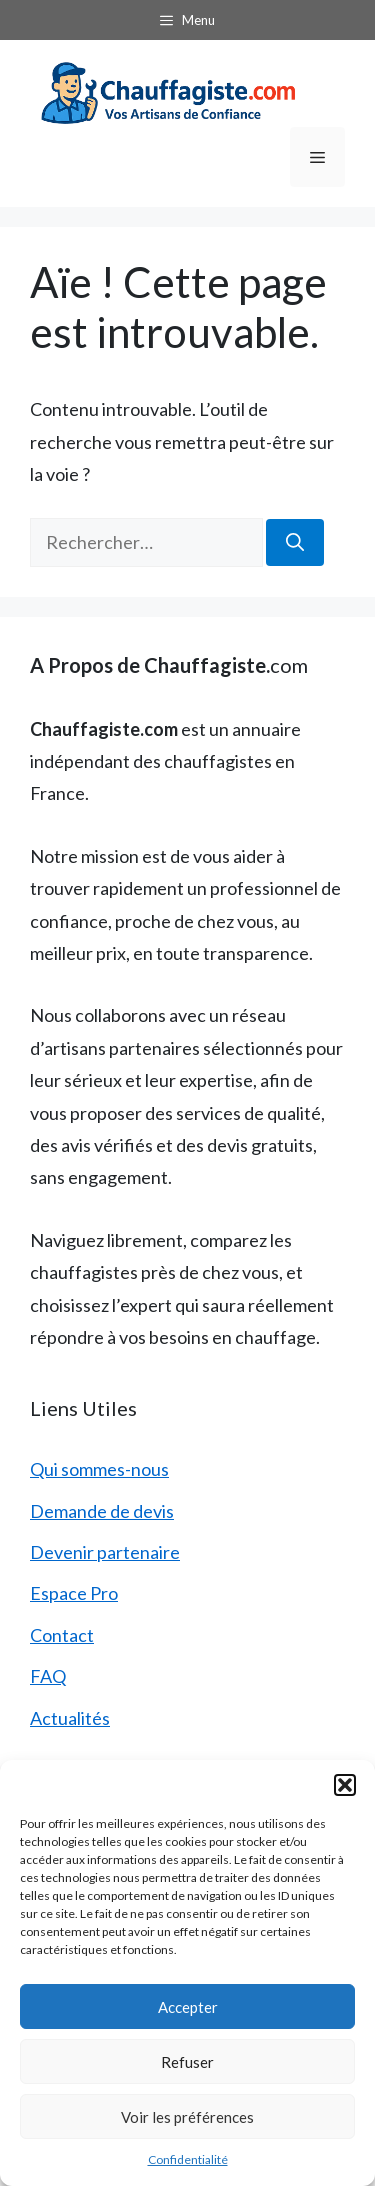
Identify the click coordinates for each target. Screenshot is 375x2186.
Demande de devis (102, 1511)
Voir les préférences (187, 2117)
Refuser (187, 2062)
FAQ (48, 1676)
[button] (345, 1785)
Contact (62, 1635)
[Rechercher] (295, 542)
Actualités (70, 1718)
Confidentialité (188, 2159)
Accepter (188, 2007)
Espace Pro (74, 1593)
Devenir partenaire (105, 1552)
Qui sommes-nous (99, 1469)
